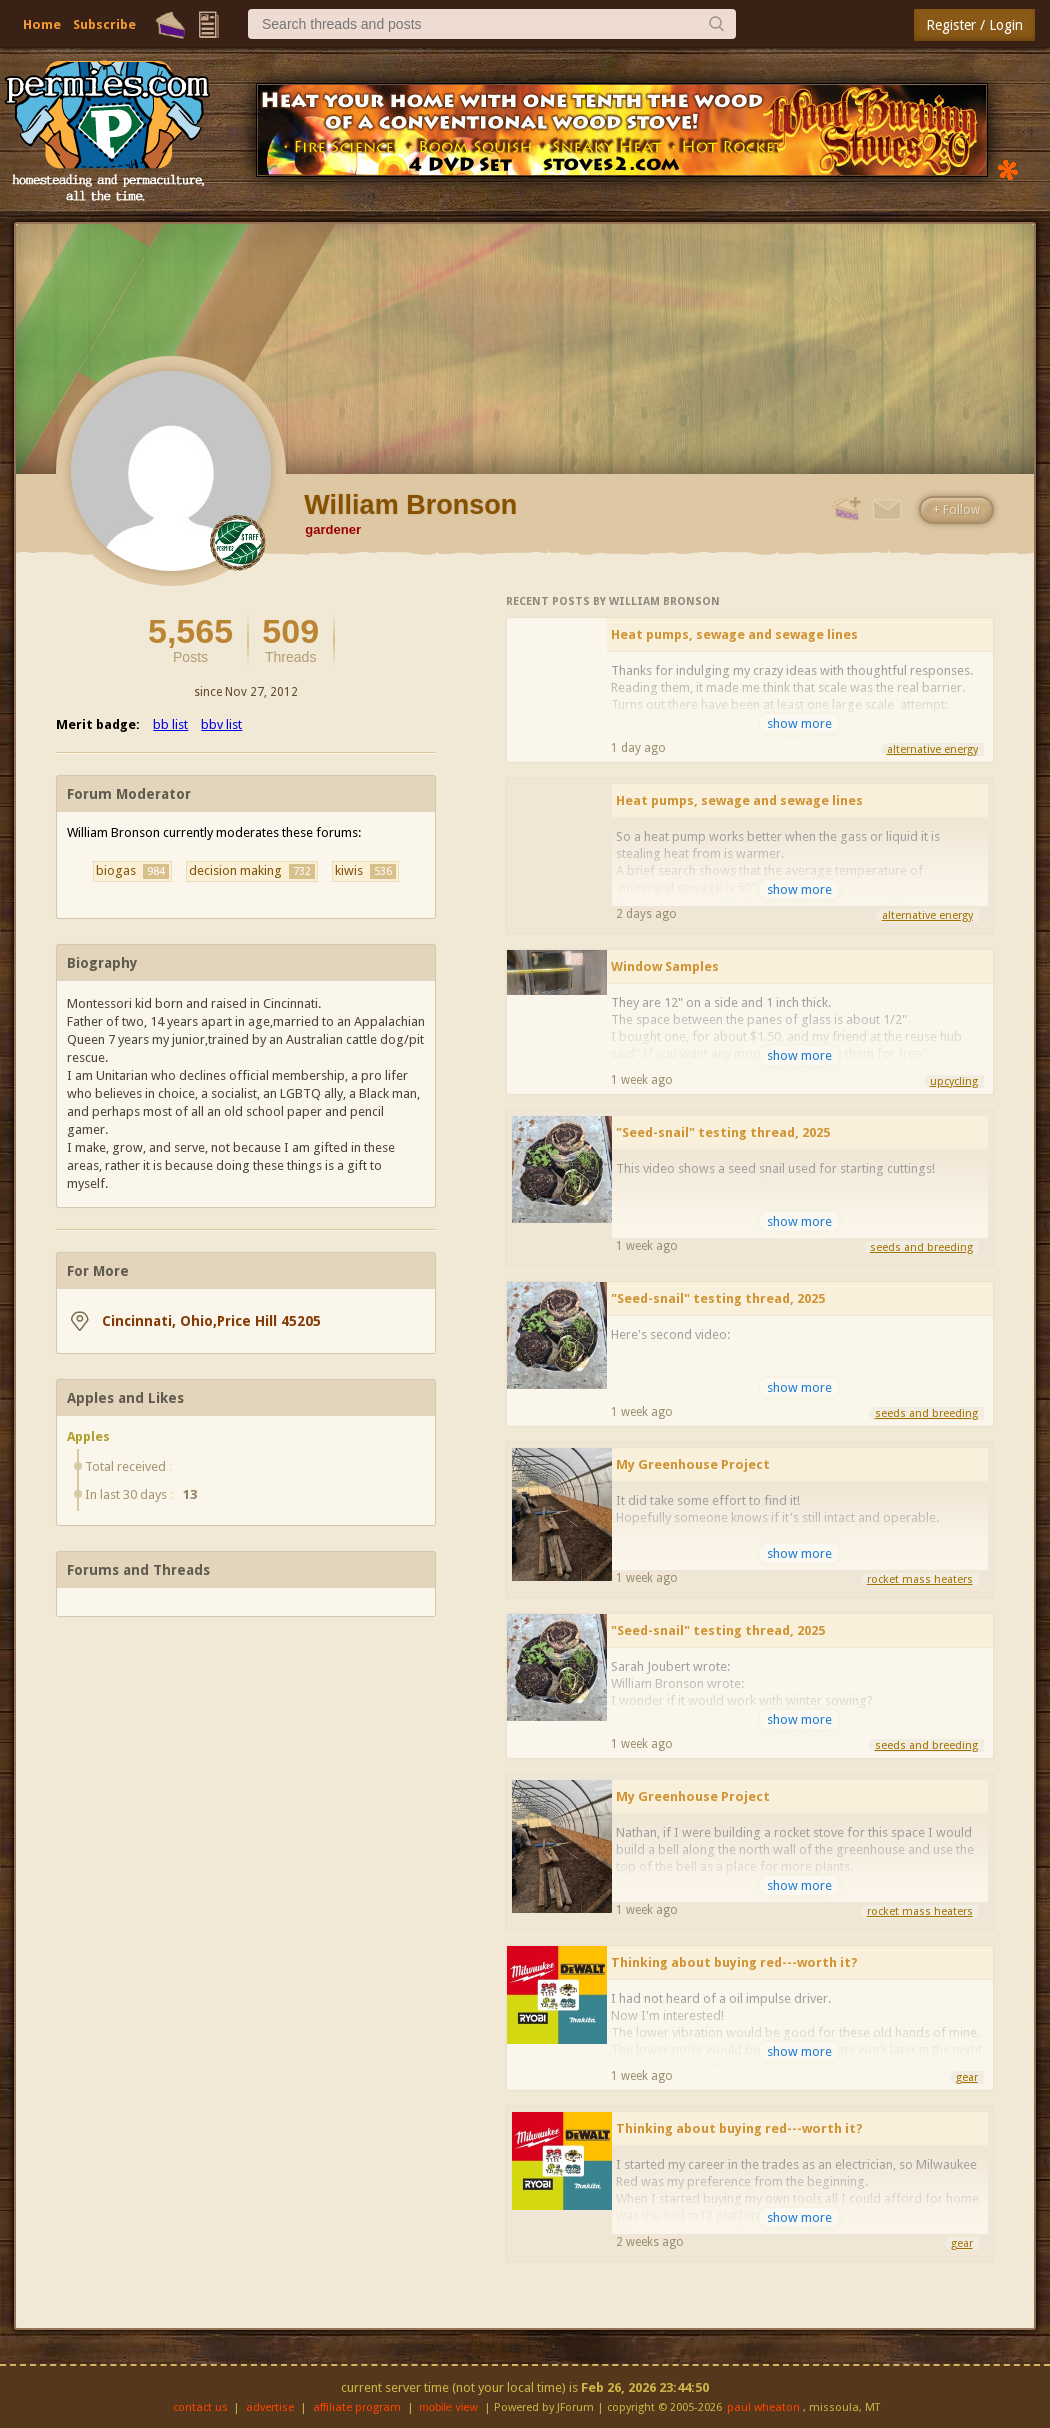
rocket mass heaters (920, 1579)
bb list (170, 724)
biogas (132, 871)
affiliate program (357, 2407)
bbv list (221, 724)
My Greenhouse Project (693, 1464)
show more (799, 723)
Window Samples (665, 966)
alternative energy (932, 749)
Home (42, 24)
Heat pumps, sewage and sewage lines (734, 634)
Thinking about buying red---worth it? (734, 1962)
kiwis (365, 871)
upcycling (954, 1081)
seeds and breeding (921, 1247)
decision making (252, 871)
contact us (200, 2407)
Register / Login (974, 25)
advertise (270, 2407)
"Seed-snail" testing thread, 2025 (723, 1132)
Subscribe (104, 24)
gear (967, 2077)
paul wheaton (763, 2407)
